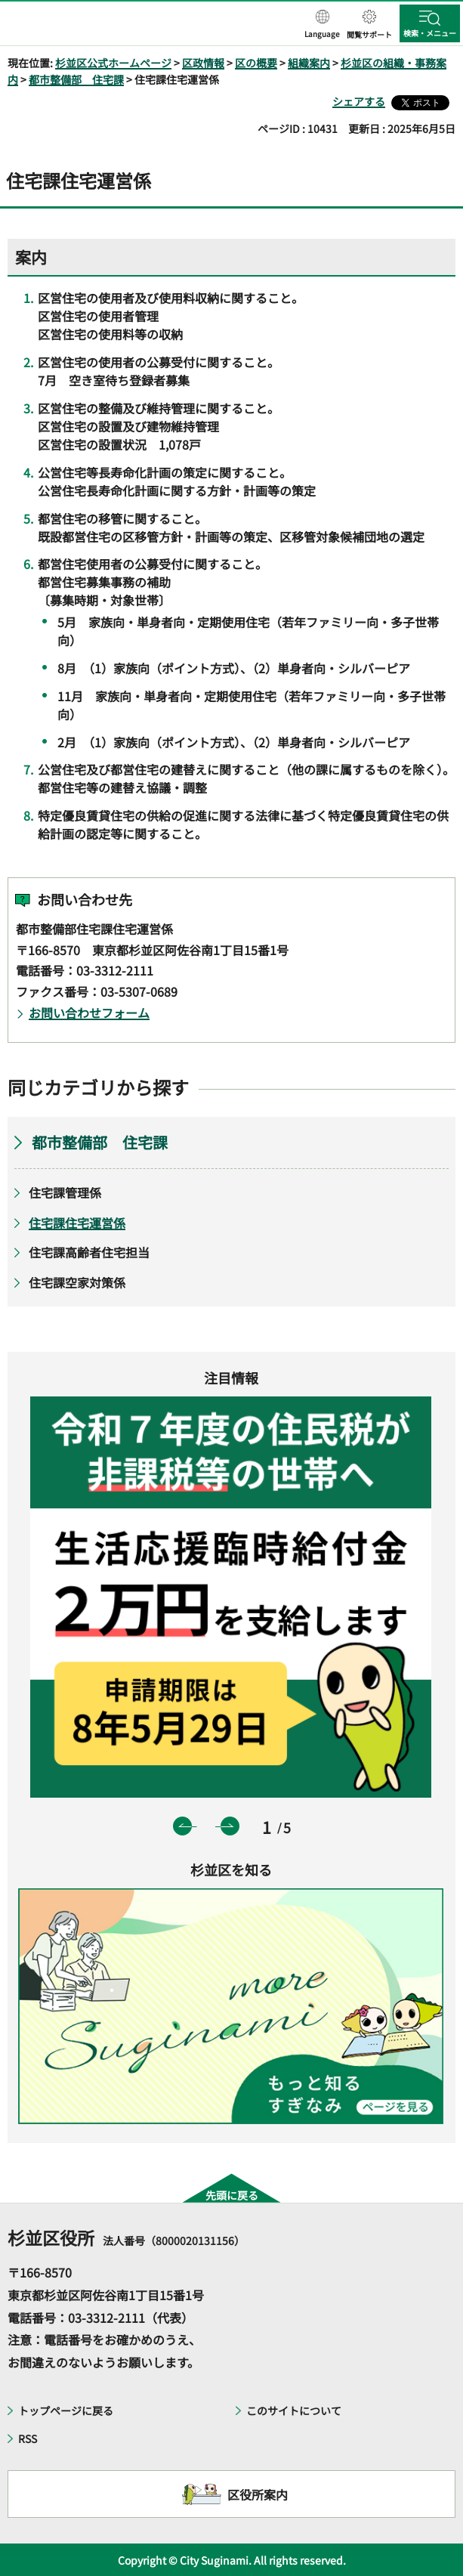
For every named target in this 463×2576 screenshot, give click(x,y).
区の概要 (256, 62)
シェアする (358, 101)
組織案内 (309, 62)
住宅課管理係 (65, 1192)
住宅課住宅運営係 (77, 1223)
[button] (322, 25)
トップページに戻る (65, 2410)
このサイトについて (293, 2410)
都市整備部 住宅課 (76, 79)
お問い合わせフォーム (89, 1012)
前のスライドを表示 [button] (182, 1826)
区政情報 (203, 62)
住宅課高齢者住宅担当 (89, 1252)
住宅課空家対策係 (77, 1282)
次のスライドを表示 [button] (230, 1826)
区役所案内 (257, 2494)
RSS (27, 2438)
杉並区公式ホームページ (113, 62)
